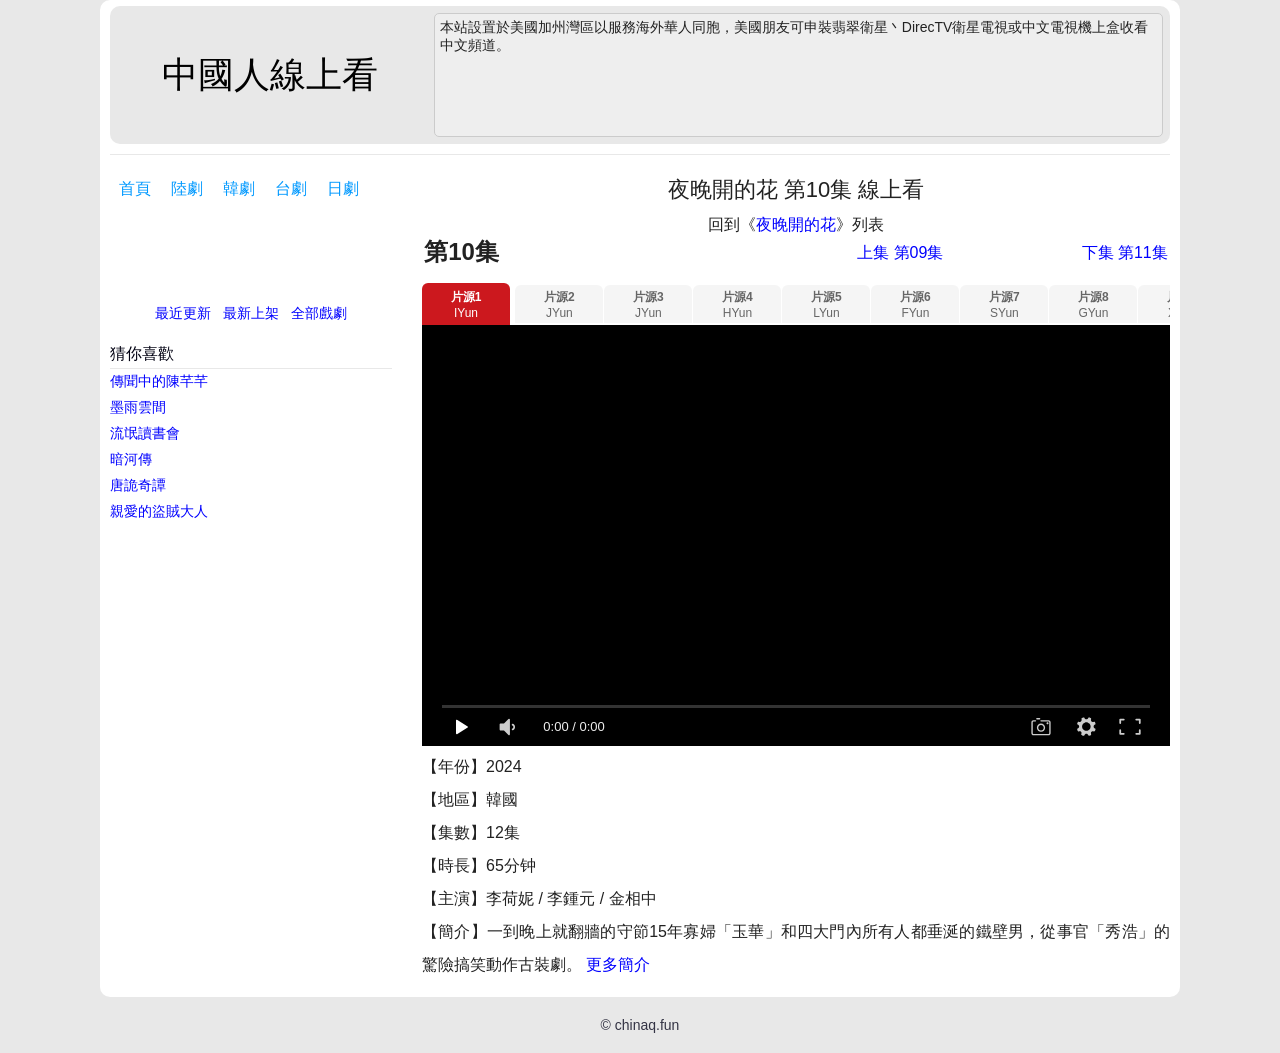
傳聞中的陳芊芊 (159, 381)
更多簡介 (618, 964)
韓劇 (239, 188)
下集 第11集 (1125, 252)
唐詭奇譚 (138, 485)
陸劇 (187, 188)
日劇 (343, 188)
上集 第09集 (900, 252)
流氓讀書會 (145, 433)
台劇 (291, 188)
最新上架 (251, 313)
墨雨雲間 (138, 407)
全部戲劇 (319, 313)
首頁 (135, 188)
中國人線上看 (270, 74)
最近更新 (183, 313)
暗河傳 (131, 459)
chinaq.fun (647, 1025)
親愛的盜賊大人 (159, 511)
